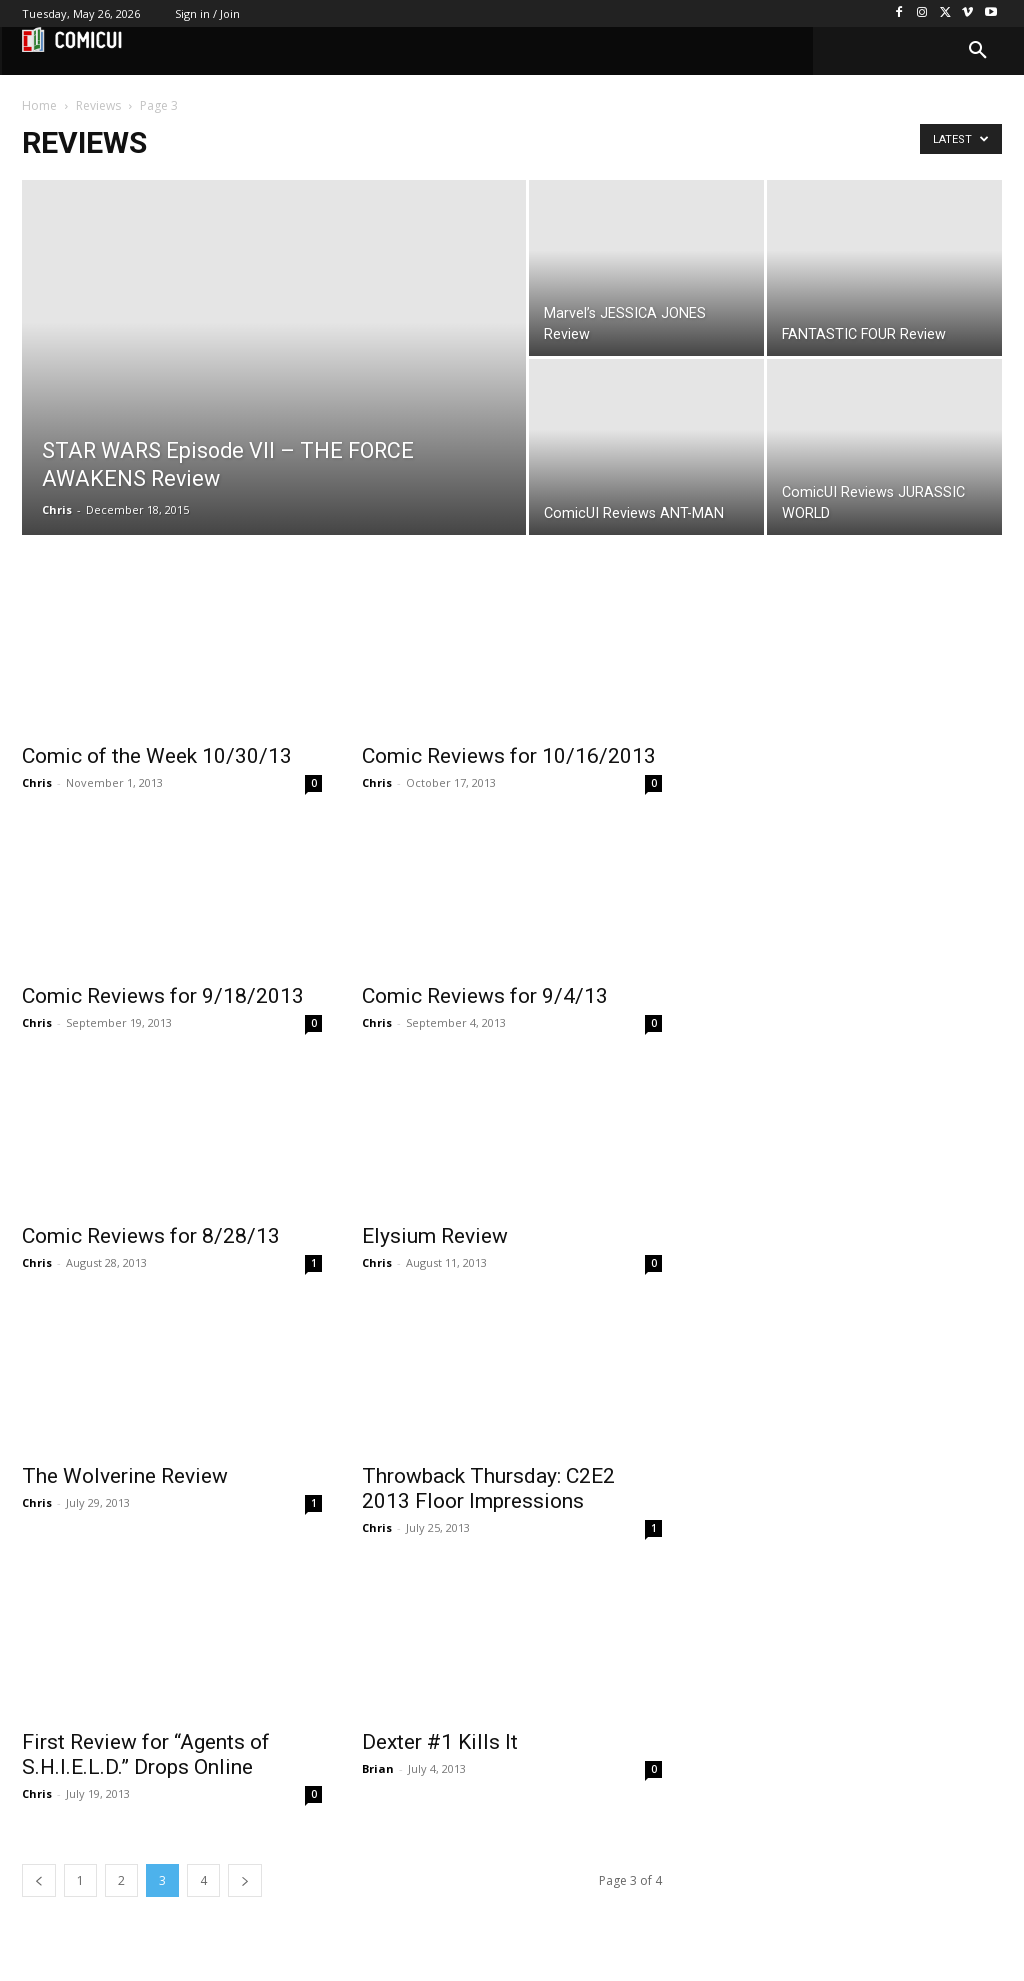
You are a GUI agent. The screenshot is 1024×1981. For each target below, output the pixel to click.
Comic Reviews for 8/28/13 (151, 1236)
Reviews (98, 105)
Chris (57, 509)
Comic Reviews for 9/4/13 (485, 996)
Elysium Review (435, 1236)
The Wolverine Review (125, 1476)
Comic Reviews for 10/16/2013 (509, 756)
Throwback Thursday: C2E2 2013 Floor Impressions (488, 1488)
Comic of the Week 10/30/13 (157, 756)
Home (39, 105)
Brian (378, 1768)
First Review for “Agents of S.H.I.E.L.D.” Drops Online (146, 1754)
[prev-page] (39, 1880)
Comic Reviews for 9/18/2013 (163, 996)
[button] (978, 51)
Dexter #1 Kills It (440, 1742)
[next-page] (245, 1880)
